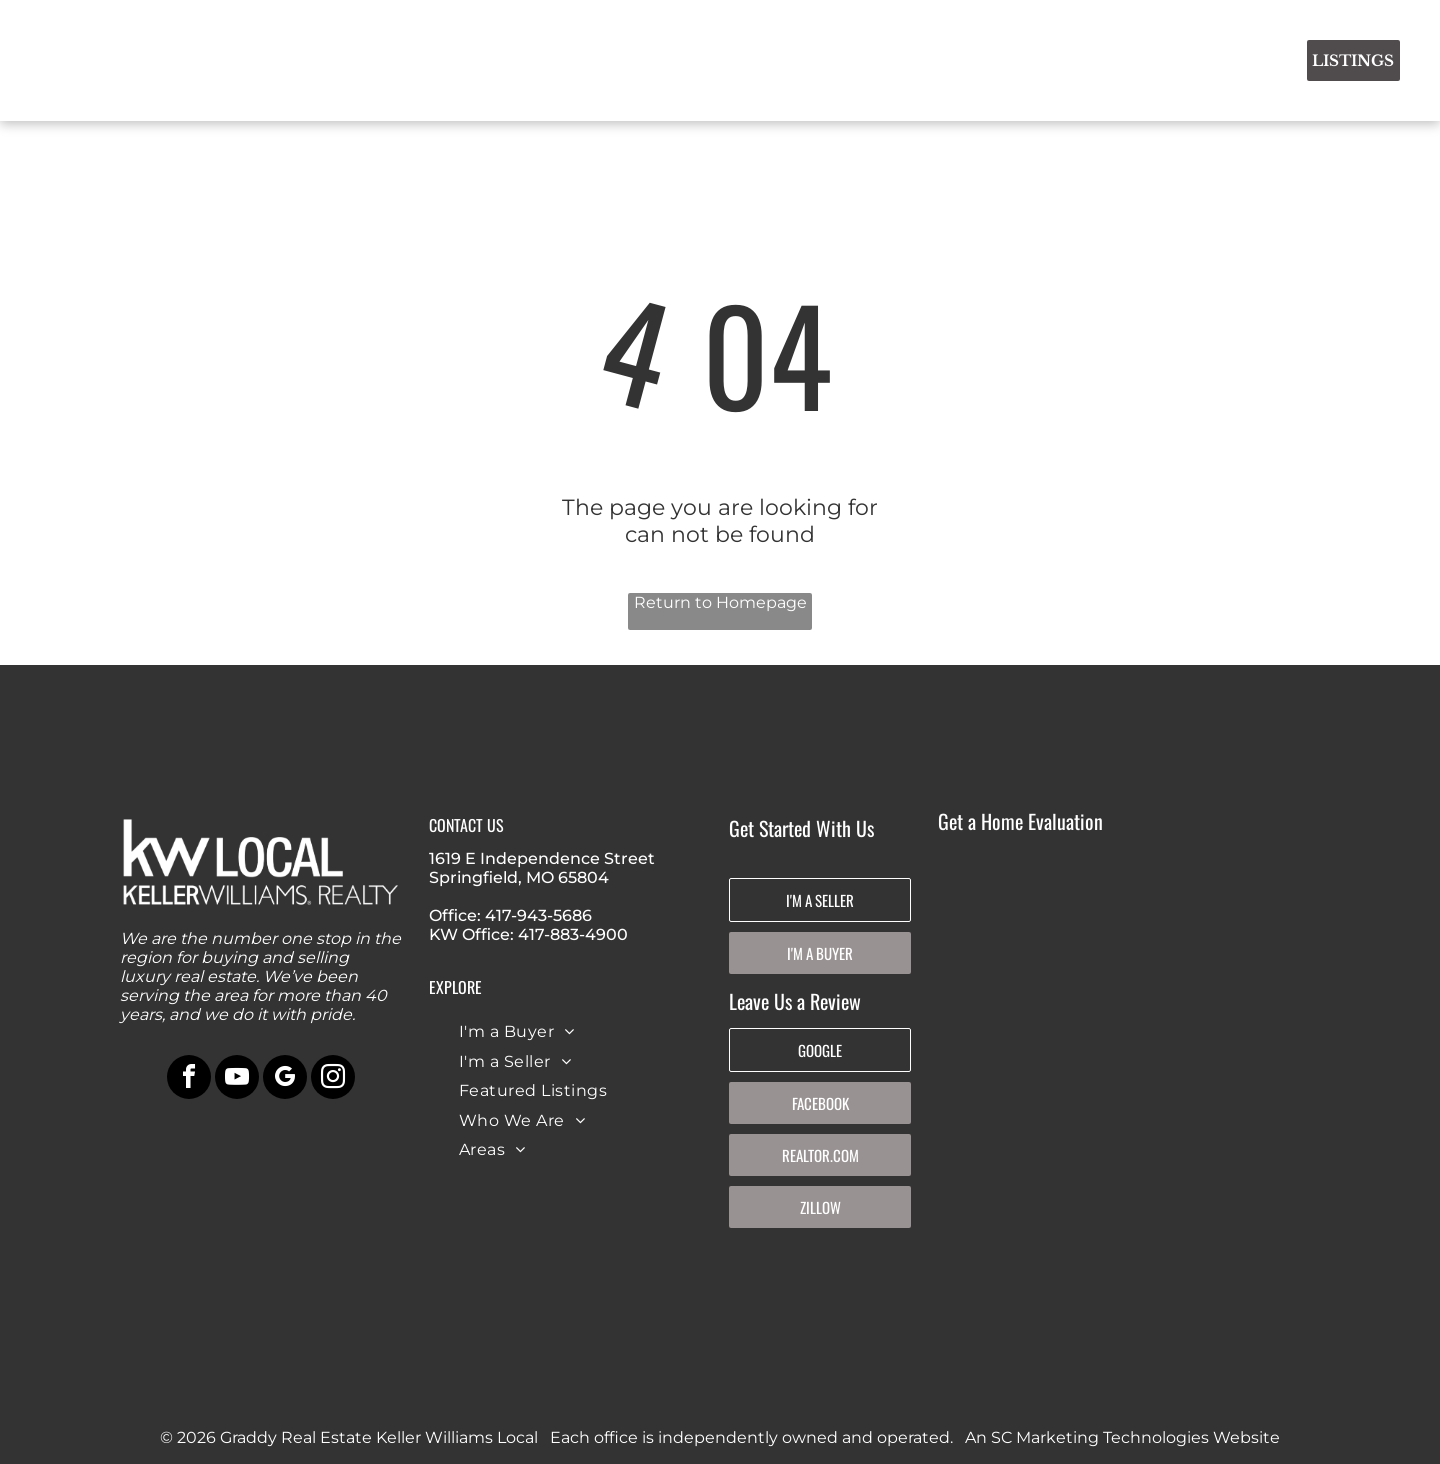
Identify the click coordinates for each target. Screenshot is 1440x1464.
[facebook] (189, 1079)
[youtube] (237, 1079)
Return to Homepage (720, 602)
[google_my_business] (285, 1079)
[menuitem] (488, 57)
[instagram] (333, 1079)
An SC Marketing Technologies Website (1122, 1437)
